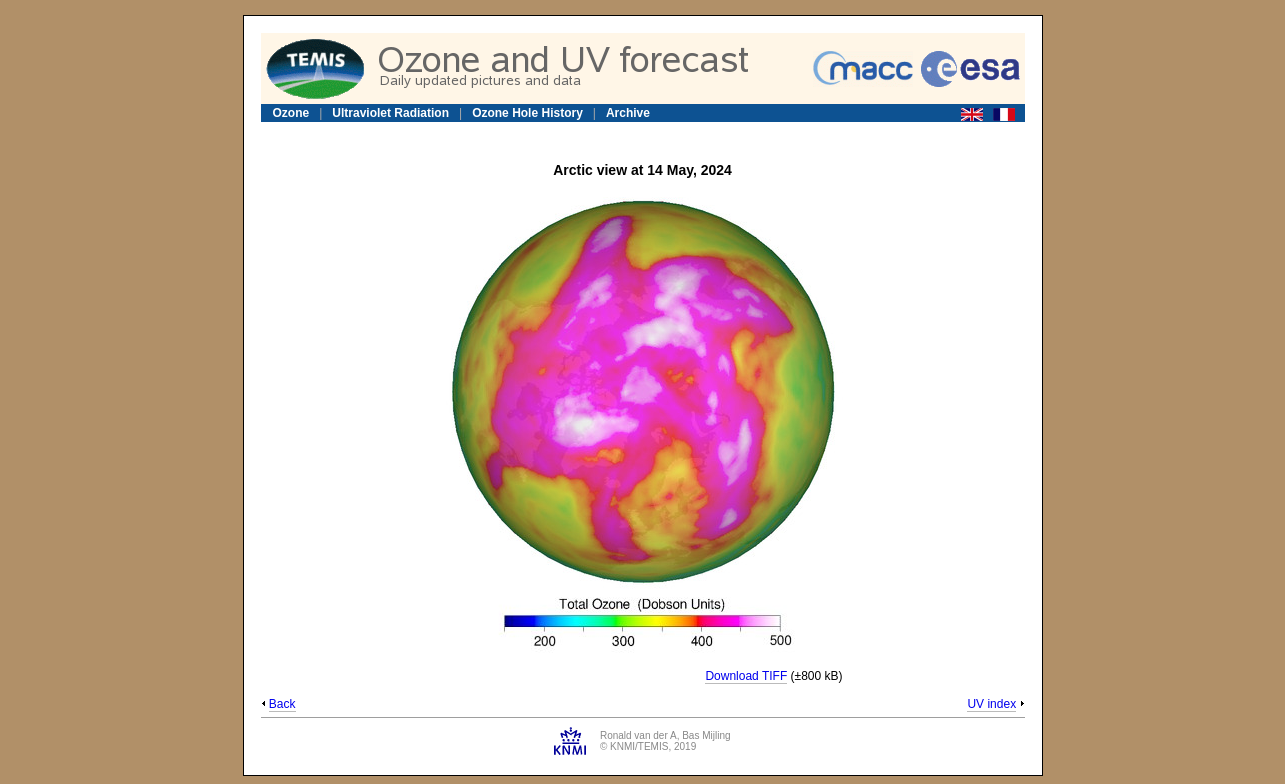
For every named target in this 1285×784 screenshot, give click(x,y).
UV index (991, 704)
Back (282, 704)
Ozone (291, 113)
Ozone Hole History (527, 113)
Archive (628, 113)
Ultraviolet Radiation (390, 113)
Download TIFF (746, 676)
